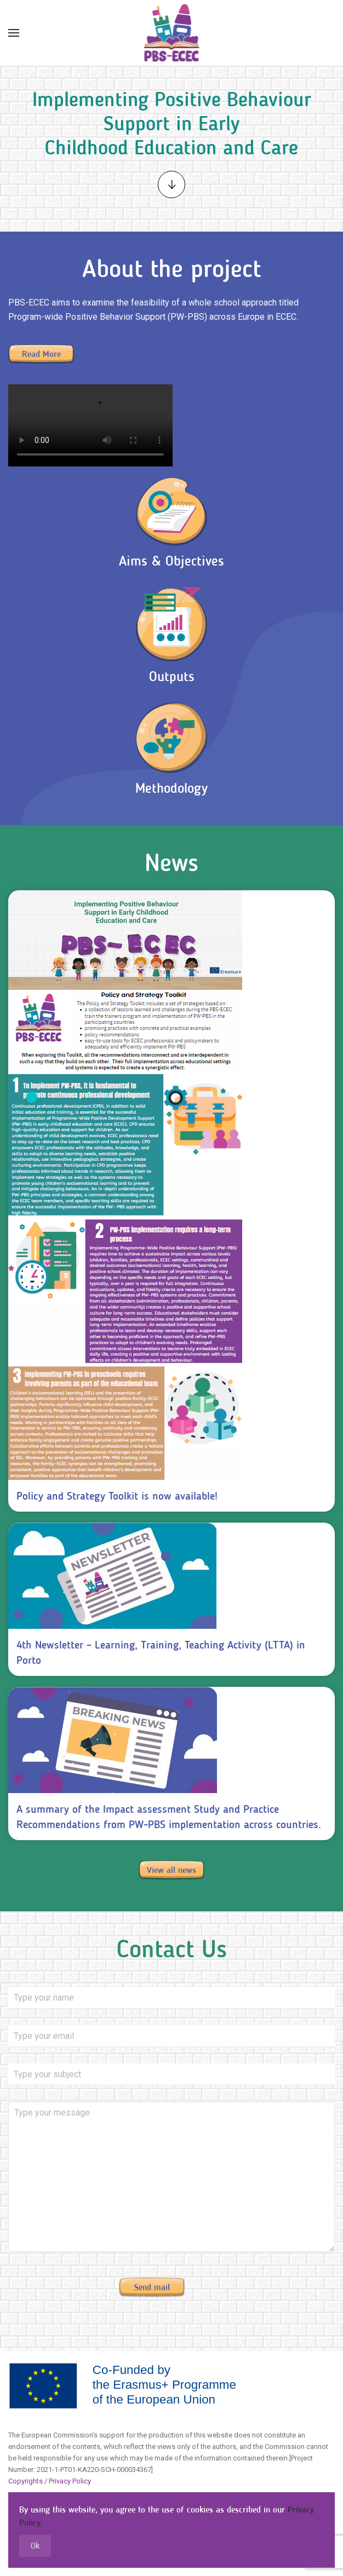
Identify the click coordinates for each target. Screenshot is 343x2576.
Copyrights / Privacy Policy (49, 2481)
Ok (35, 2545)
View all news (171, 1870)
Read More (41, 354)
